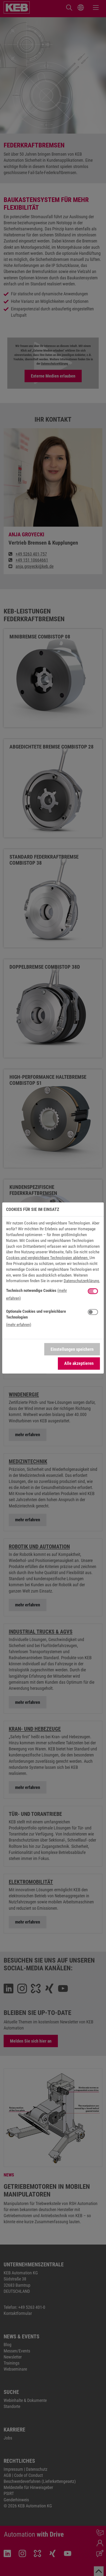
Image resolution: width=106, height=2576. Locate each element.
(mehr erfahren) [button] (18, 1324)
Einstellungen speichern (72, 1349)
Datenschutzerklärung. (82, 1280)
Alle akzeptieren (79, 1363)
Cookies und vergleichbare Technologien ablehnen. (47, 1257)
